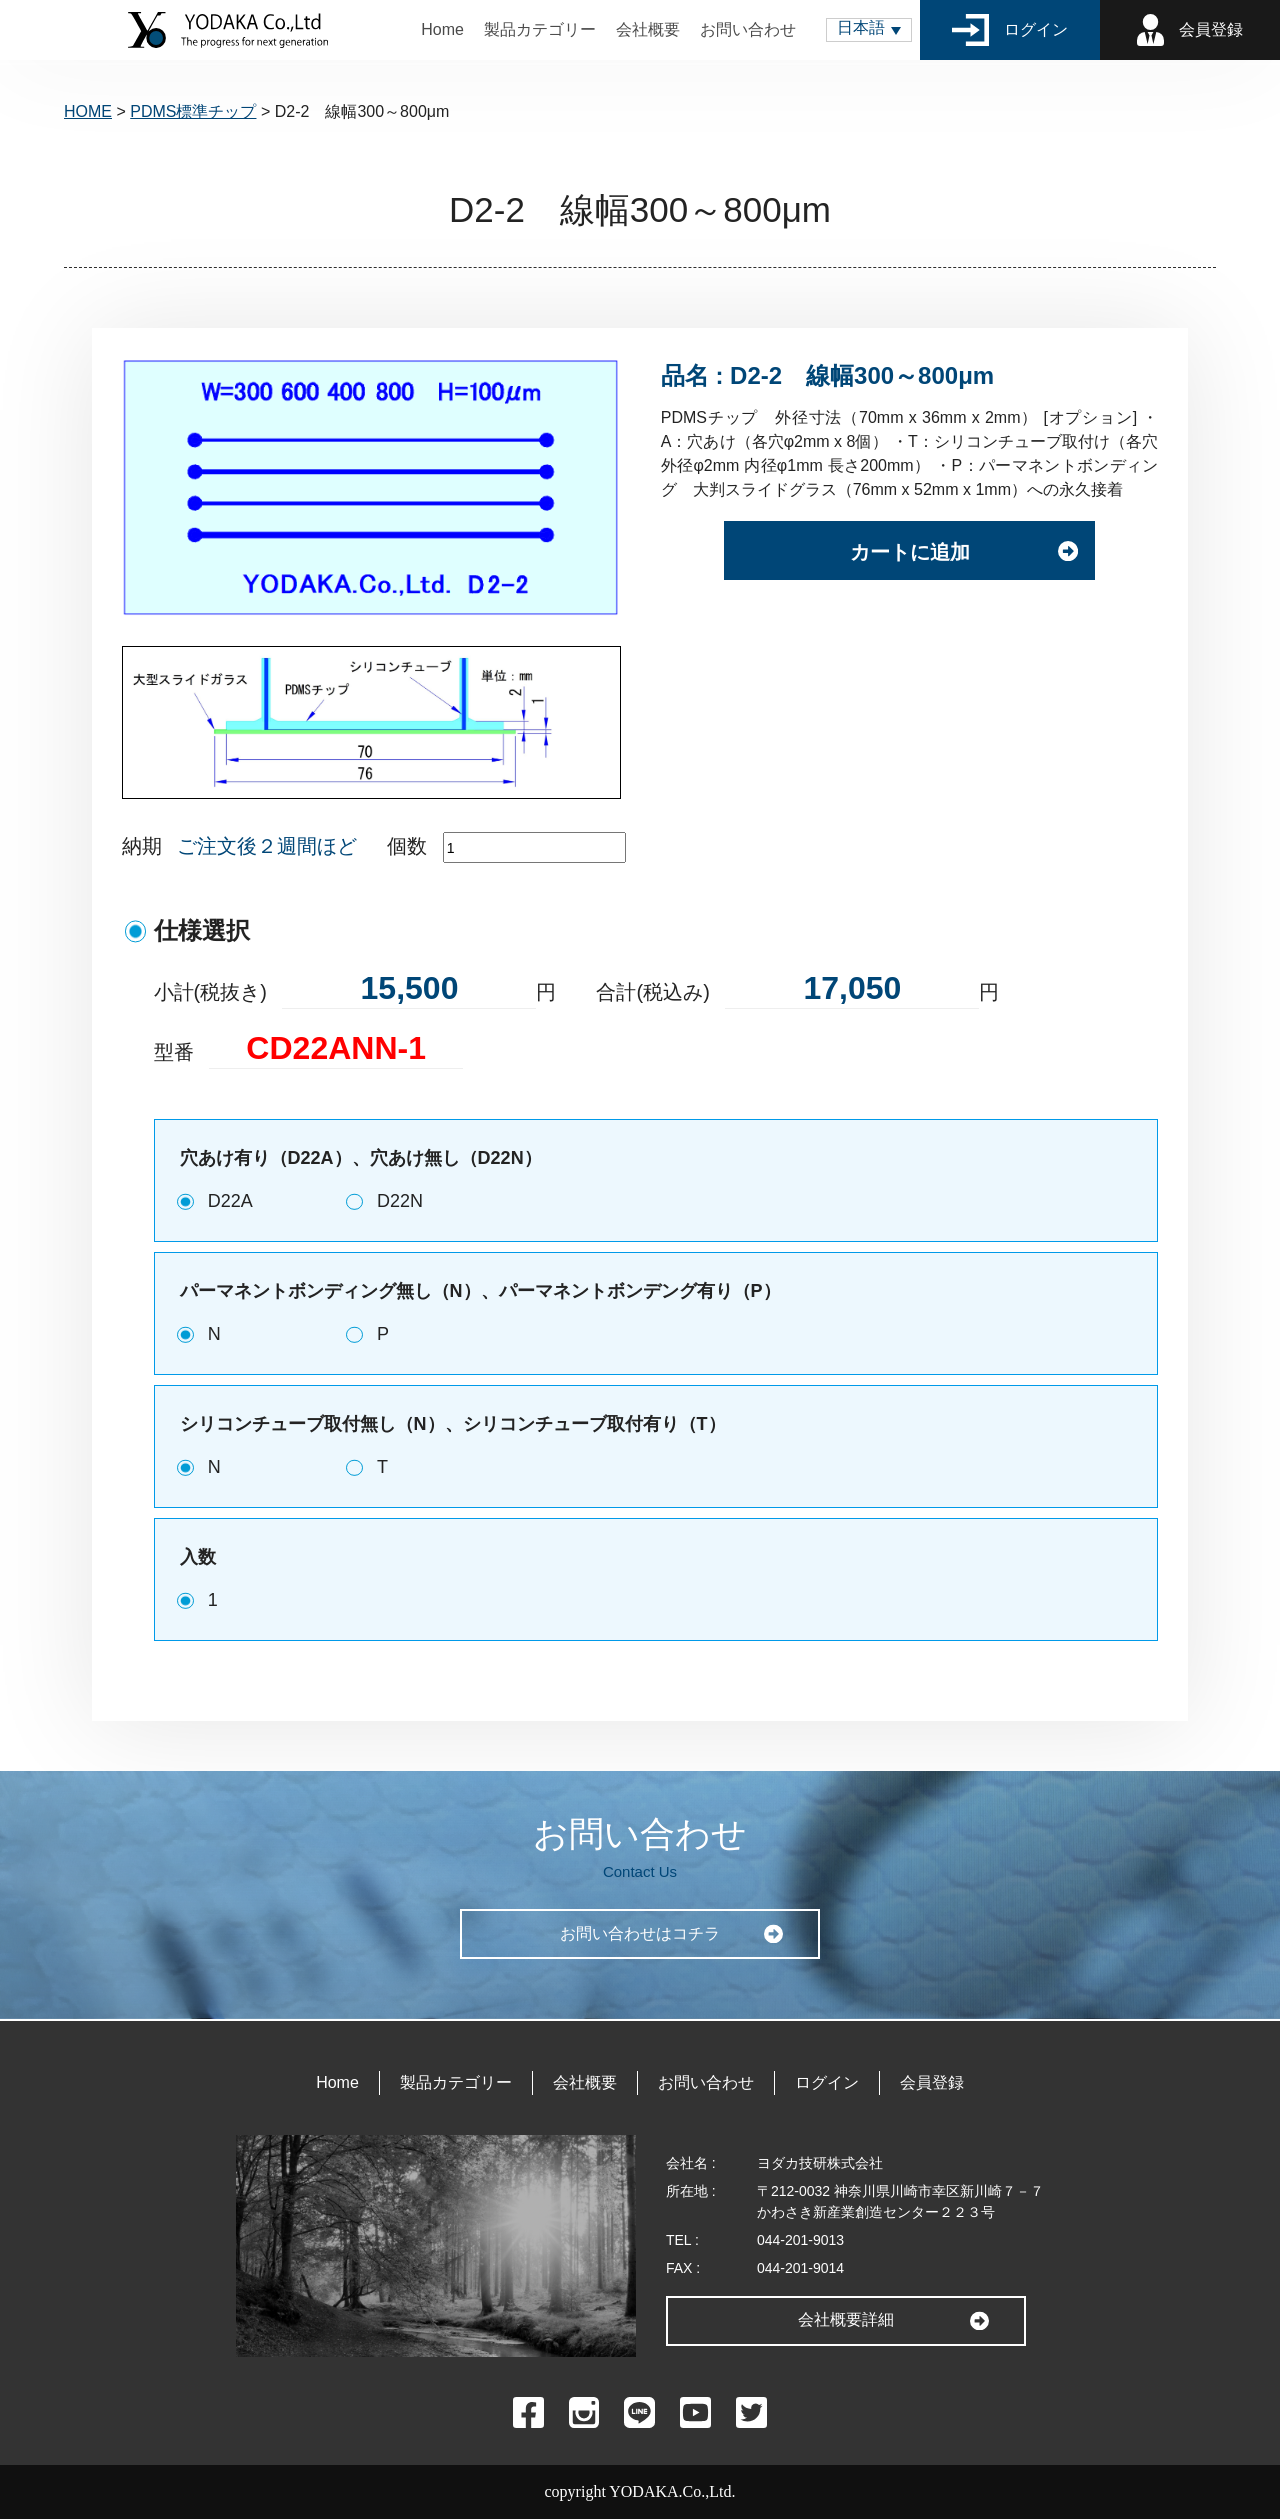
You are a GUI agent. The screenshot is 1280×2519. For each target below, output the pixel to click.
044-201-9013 (800, 2240)
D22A (230, 1201)
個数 (407, 846)
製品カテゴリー (540, 29)
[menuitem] (869, 30)
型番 (174, 1052)
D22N (400, 1201)
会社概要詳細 (846, 2319)
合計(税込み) (652, 992)
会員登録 (1190, 30)
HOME (88, 111)
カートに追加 (910, 554)
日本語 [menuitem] (861, 27)
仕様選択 (202, 930)
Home (442, 29)
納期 (142, 846)
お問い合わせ (748, 29)
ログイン (1010, 30)
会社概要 (648, 29)
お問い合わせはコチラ (640, 1933)
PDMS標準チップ (193, 111)
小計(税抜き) (210, 992)
